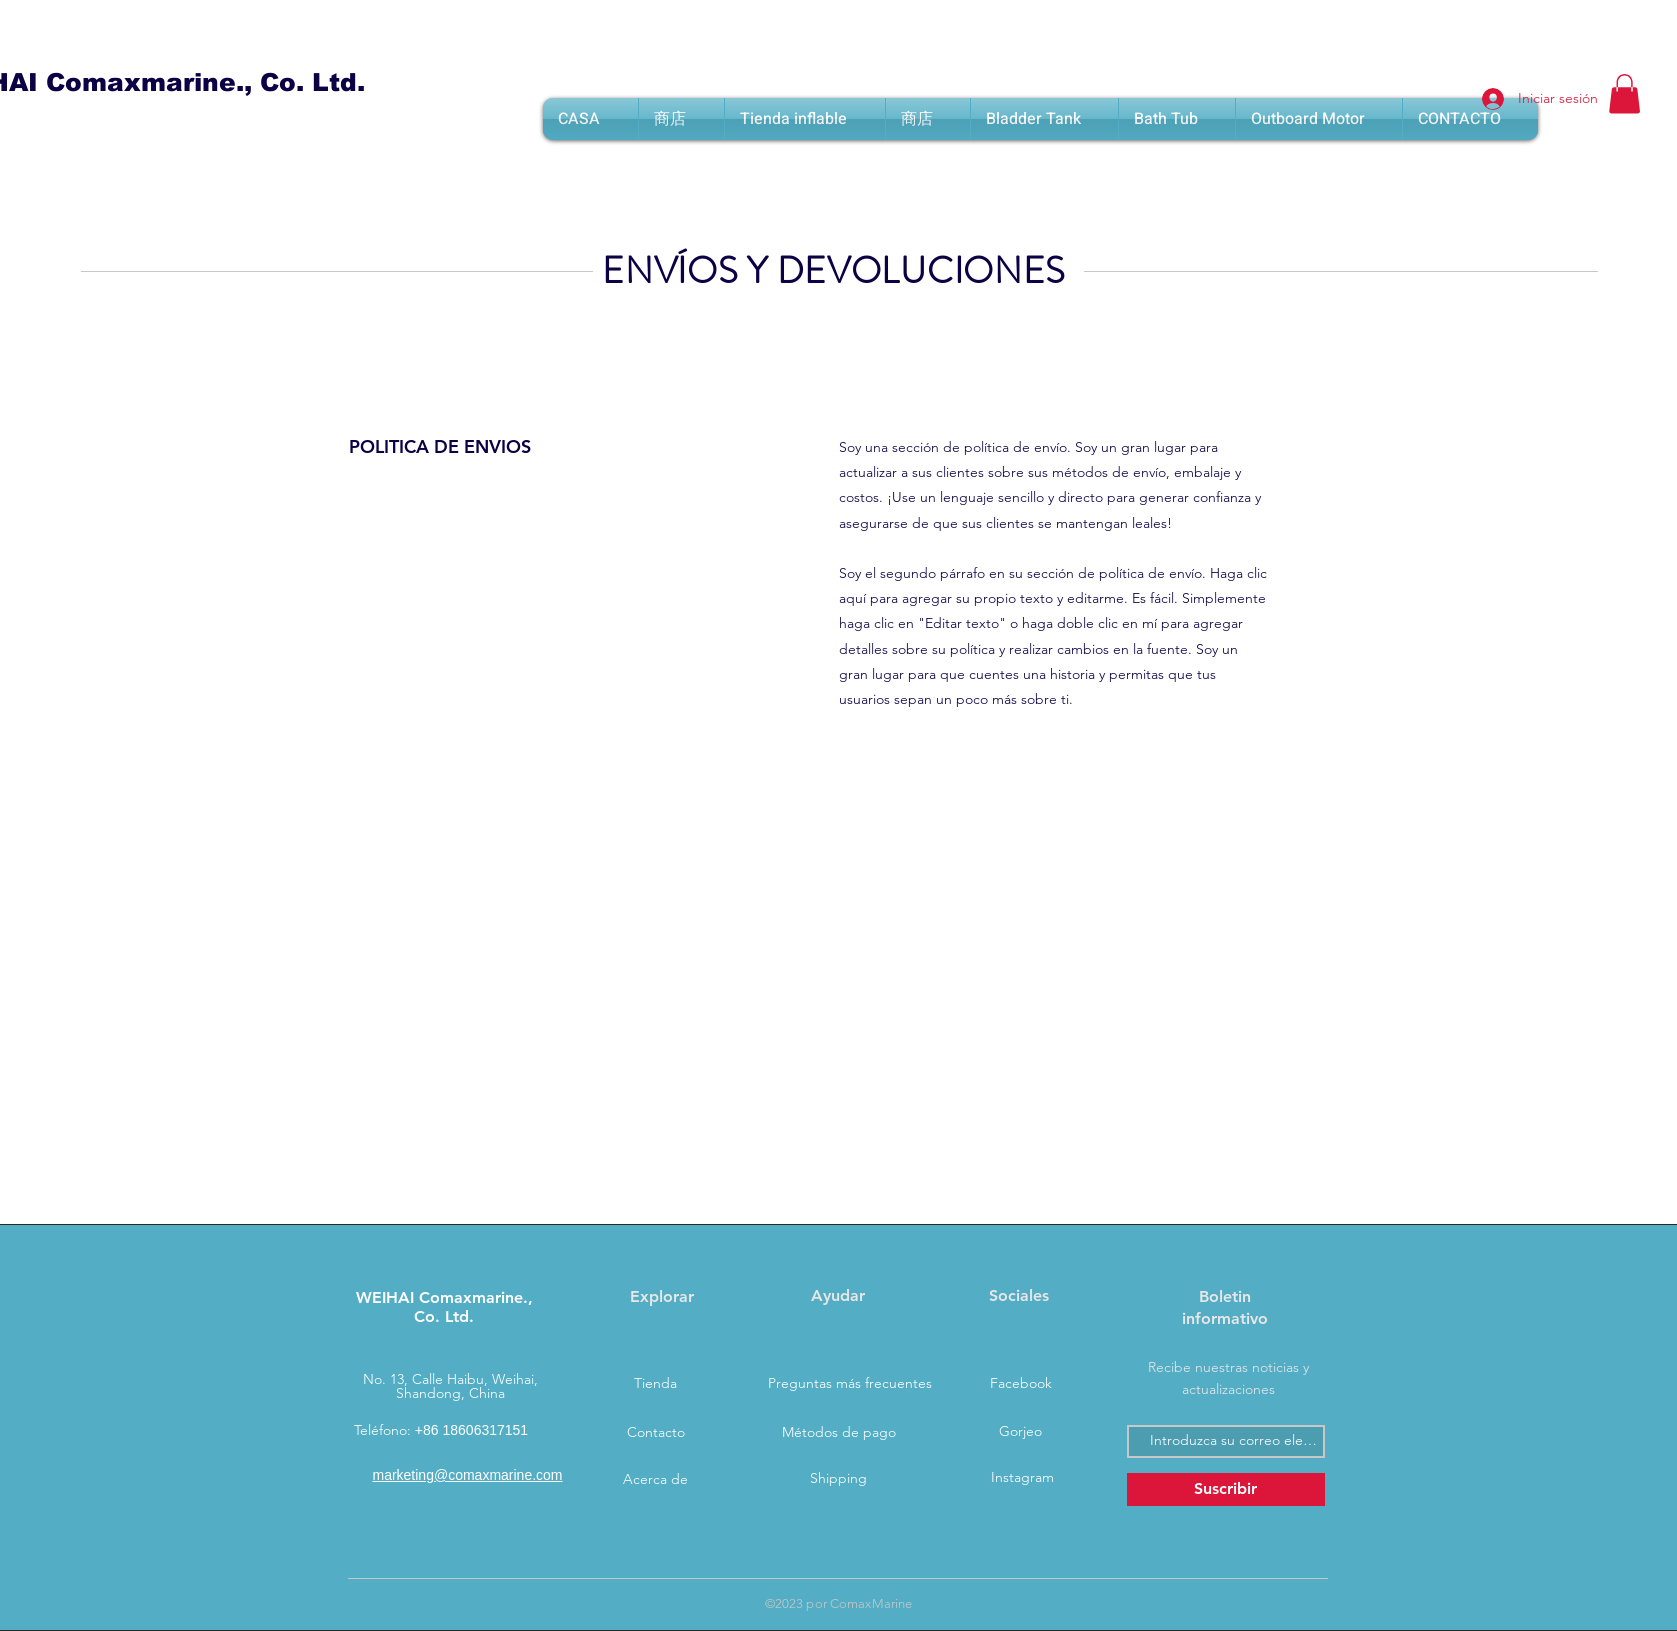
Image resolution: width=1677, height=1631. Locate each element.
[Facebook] (1021, 1384)
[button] (1624, 93)
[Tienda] (656, 1384)
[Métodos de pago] (839, 1433)
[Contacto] (656, 1433)
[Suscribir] (1226, 1489)
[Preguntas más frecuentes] (850, 1384)
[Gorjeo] (1021, 1432)
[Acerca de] (656, 1480)
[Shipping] (839, 1479)
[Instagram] (1023, 1478)
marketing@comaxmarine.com (467, 1475)
